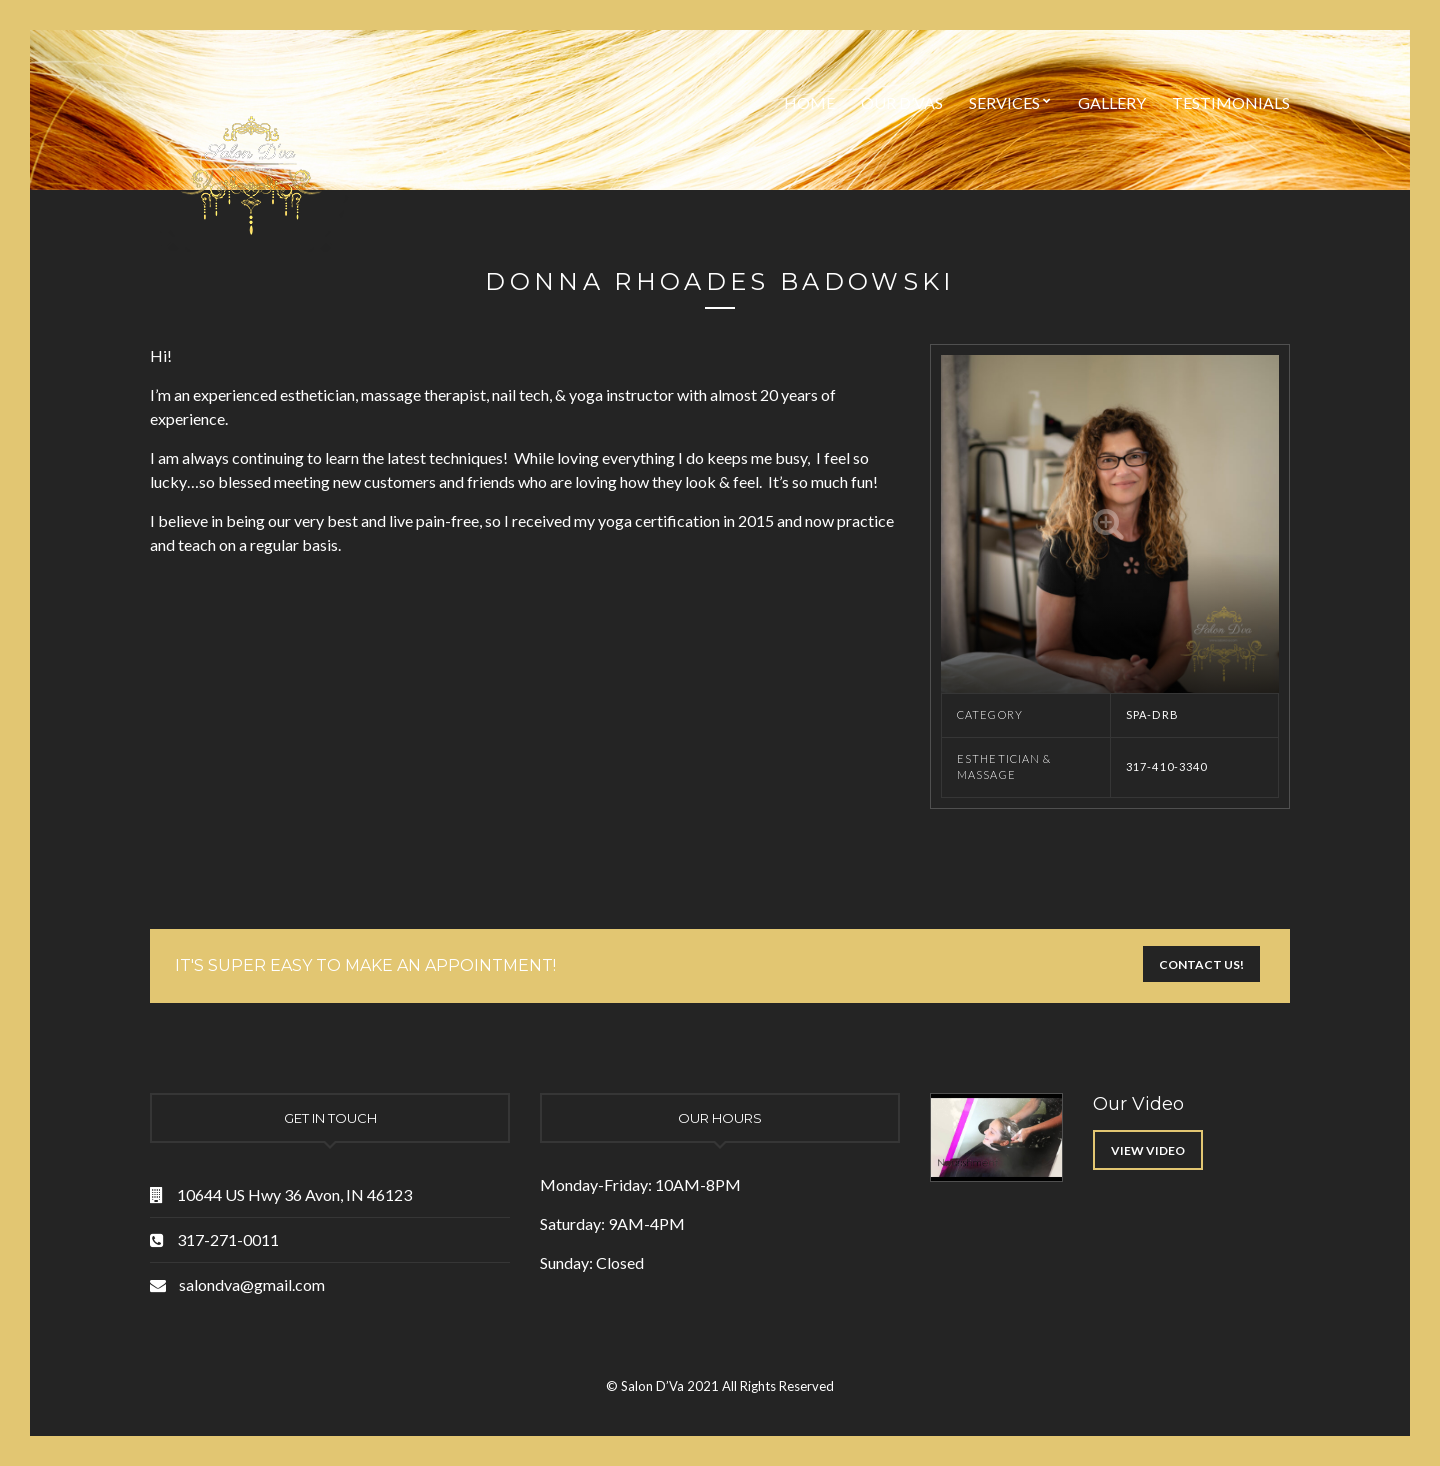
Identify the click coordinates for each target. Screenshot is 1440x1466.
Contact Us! (1201, 964)
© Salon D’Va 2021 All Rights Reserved (720, 1386)
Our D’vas (902, 102)
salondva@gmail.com (252, 1284)
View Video (1148, 1150)
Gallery (1112, 102)
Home (809, 102)
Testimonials (1231, 102)
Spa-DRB (1152, 714)
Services (1004, 102)
